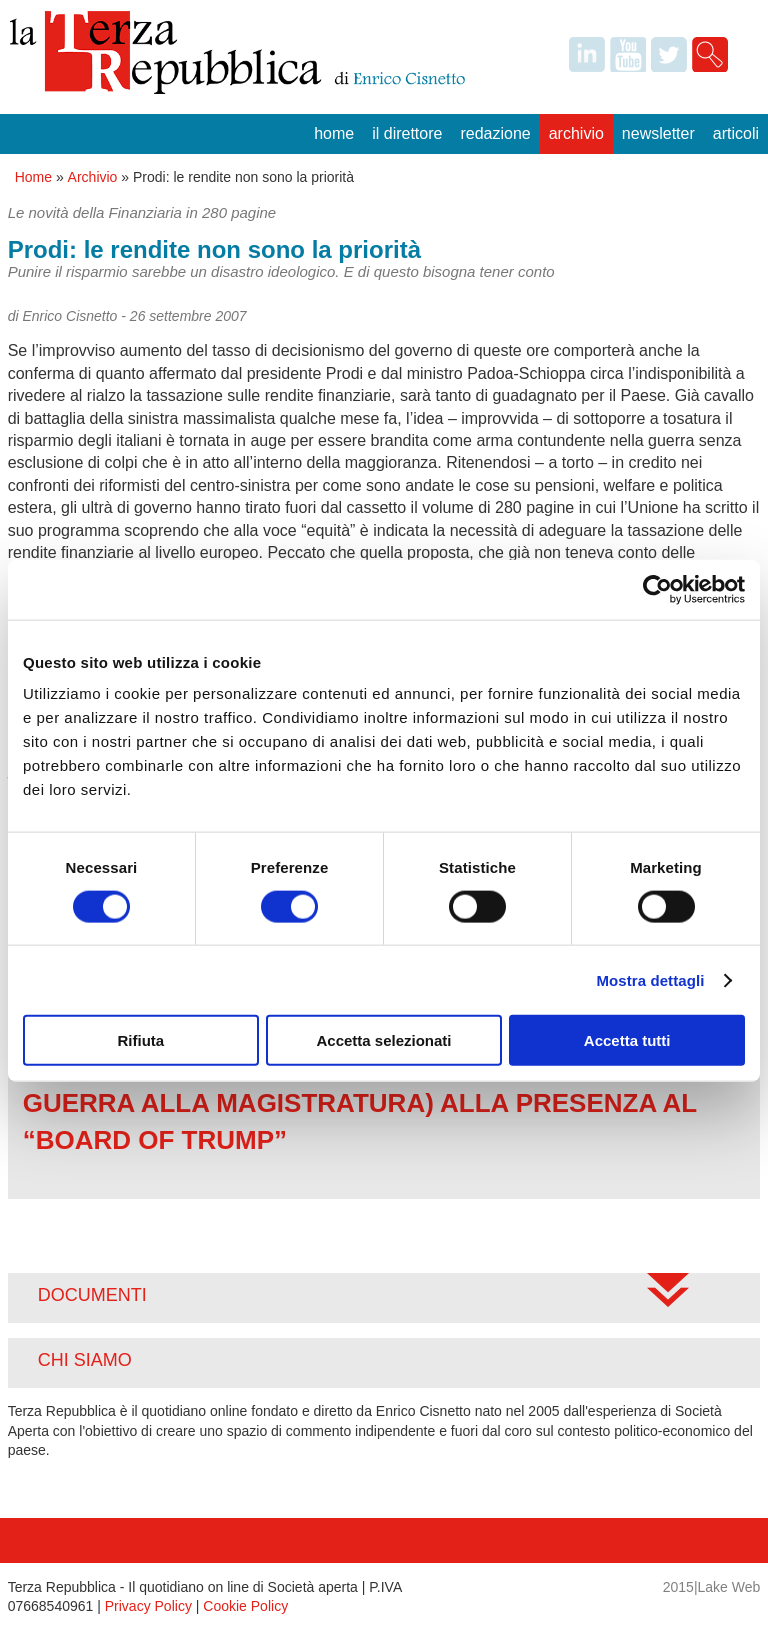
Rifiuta (140, 1040)
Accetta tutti (627, 1040)
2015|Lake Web (712, 1587)
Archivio (576, 133)
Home (334, 133)
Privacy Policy (148, 1606)
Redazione (495, 133)
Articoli (736, 133)
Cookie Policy (245, 1606)
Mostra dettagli (650, 979)
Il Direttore (407, 133)
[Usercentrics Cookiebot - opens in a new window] (657, 589)
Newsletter (658, 133)
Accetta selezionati (383, 1040)
